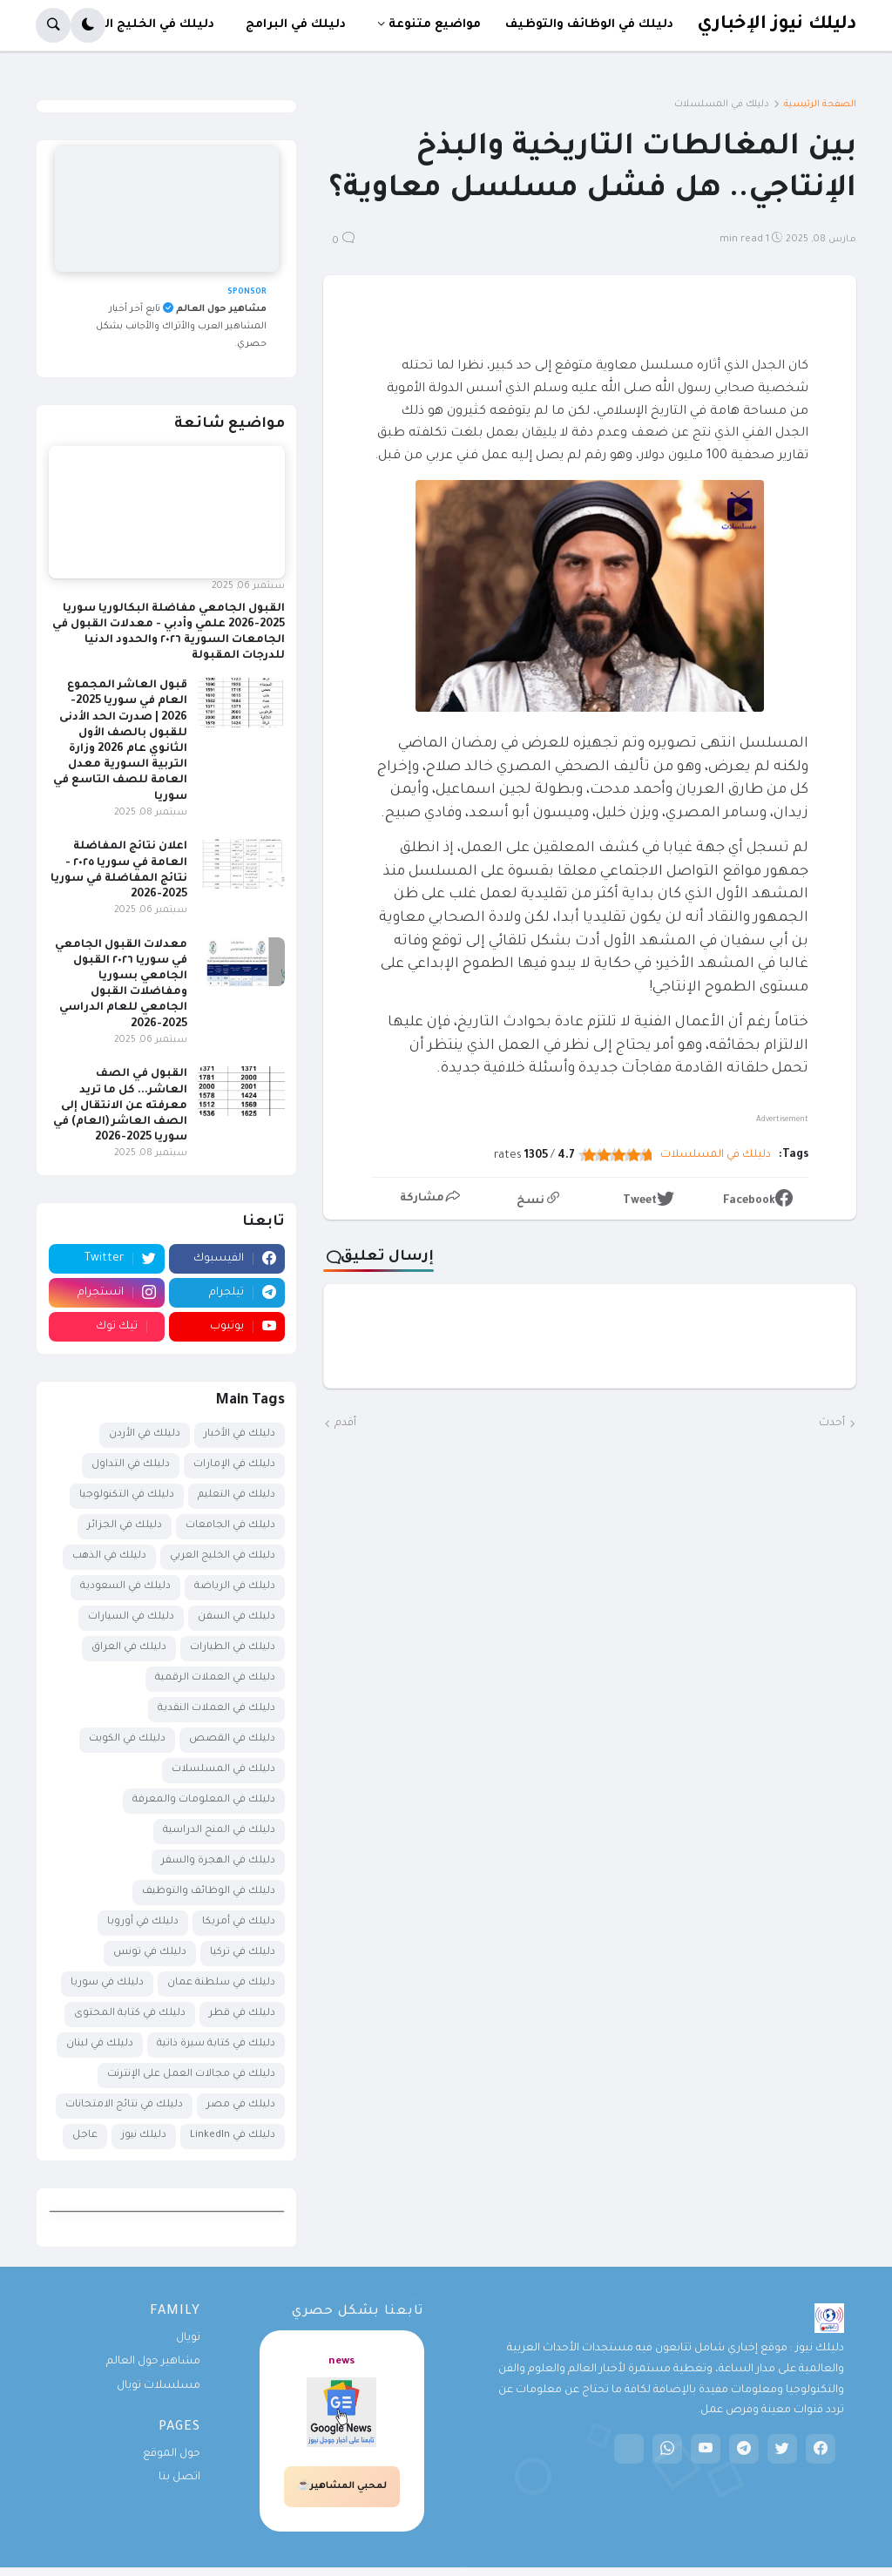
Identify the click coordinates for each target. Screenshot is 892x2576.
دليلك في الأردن (144, 1434)
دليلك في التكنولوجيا (126, 1495)
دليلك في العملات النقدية (216, 1708)
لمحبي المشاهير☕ (342, 2486)
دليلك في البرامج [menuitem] (296, 24)
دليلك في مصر (240, 2105)
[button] (88, 25)
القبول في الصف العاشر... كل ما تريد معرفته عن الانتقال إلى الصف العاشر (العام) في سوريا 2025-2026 (120, 1106)
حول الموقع (171, 2454)
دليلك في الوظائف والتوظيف (208, 1891)
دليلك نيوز (143, 2135)
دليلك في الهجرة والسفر (218, 1861)
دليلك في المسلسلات (721, 104)
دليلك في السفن (236, 1617)
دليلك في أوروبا (143, 1922)
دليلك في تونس (149, 1952)
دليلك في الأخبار (239, 1434)
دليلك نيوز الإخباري (776, 25)
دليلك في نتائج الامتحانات (124, 2105)
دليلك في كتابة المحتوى (130, 2013)
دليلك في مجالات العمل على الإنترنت (191, 2074)
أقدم (345, 1423)
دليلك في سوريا (107, 1983)
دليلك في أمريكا (238, 1922)
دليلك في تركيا (242, 1952)
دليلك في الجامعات (230, 1525)
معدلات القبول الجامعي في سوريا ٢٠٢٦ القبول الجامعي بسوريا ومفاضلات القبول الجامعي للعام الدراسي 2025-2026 (121, 985)
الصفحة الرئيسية (820, 104)
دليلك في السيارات (131, 1617)
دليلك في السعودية (125, 1586)
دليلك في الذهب (109, 1556)
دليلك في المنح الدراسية (219, 1830)
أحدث (832, 1423)
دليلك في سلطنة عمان (221, 1983)
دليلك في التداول (130, 1465)
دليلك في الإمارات (234, 1465)
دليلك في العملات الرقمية (215, 1678)
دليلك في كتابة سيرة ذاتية (216, 2044)
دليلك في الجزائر (124, 1525)
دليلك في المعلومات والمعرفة (203, 1800)
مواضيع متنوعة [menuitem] (435, 24)
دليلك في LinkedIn (232, 2135)
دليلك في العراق (128, 1647)
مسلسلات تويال (158, 2386)
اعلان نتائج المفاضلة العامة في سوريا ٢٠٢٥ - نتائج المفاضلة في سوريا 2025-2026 (119, 871)
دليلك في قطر (242, 2013)
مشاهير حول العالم (153, 2362)
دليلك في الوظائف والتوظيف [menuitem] (589, 24)
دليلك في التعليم (236, 1495)
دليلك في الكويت (127, 1739)
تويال (188, 2338)
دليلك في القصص (232, 1739)
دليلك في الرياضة (234, 1586)
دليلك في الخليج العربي (222, 1556)
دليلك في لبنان (99, 2044)
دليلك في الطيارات (232, 1647)
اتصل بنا (179, 2477)
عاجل (85, 2135)
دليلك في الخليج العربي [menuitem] (144, 24)
